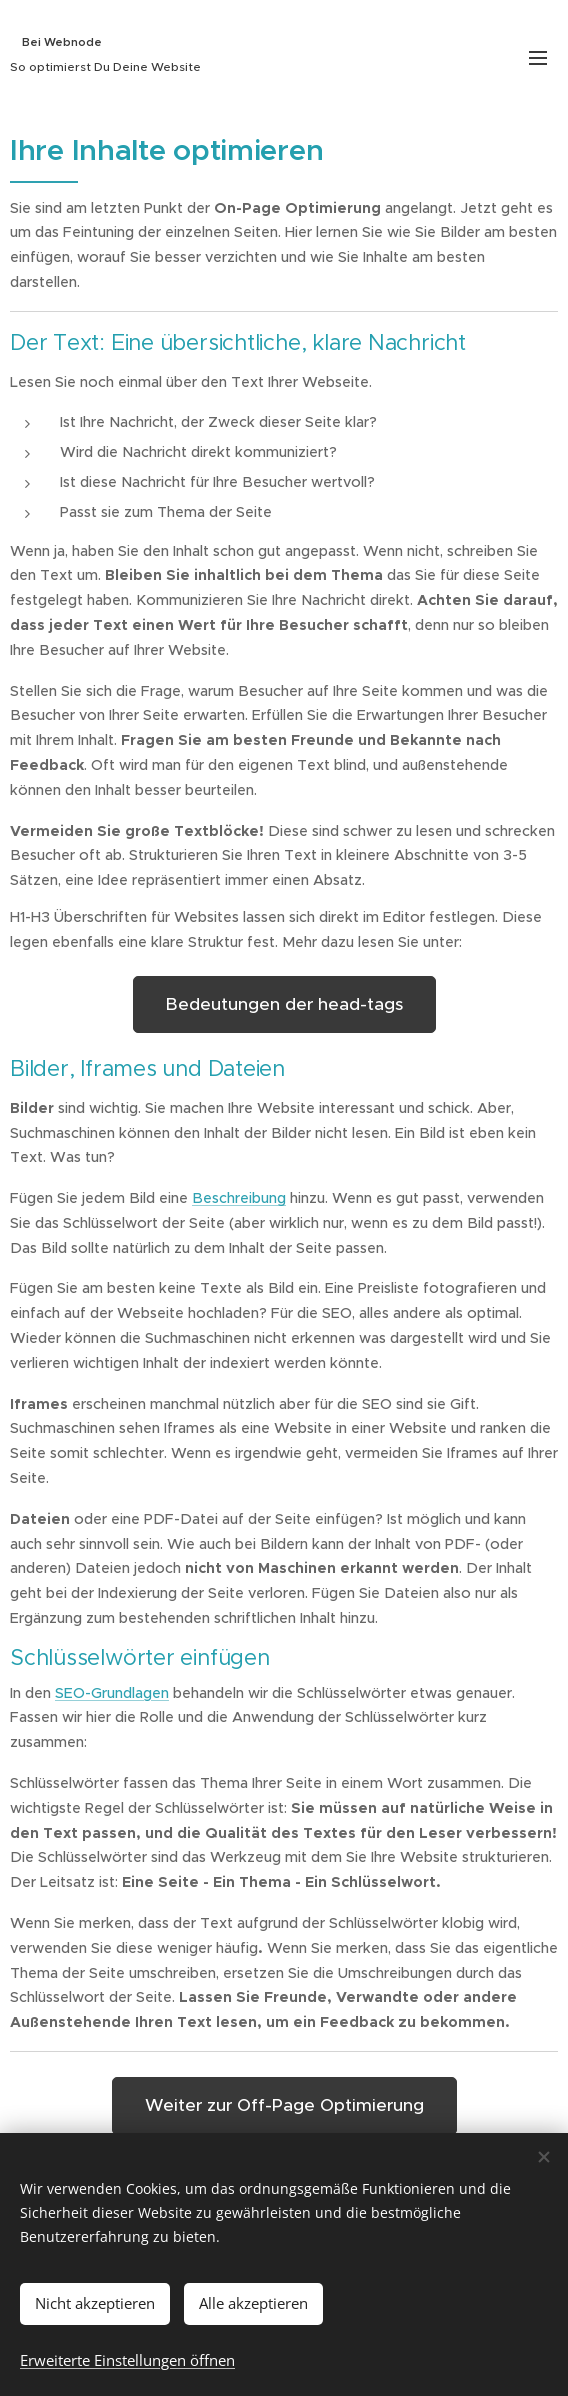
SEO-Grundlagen (112, 1693)
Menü (538, 58)
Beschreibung (239, 1198)
